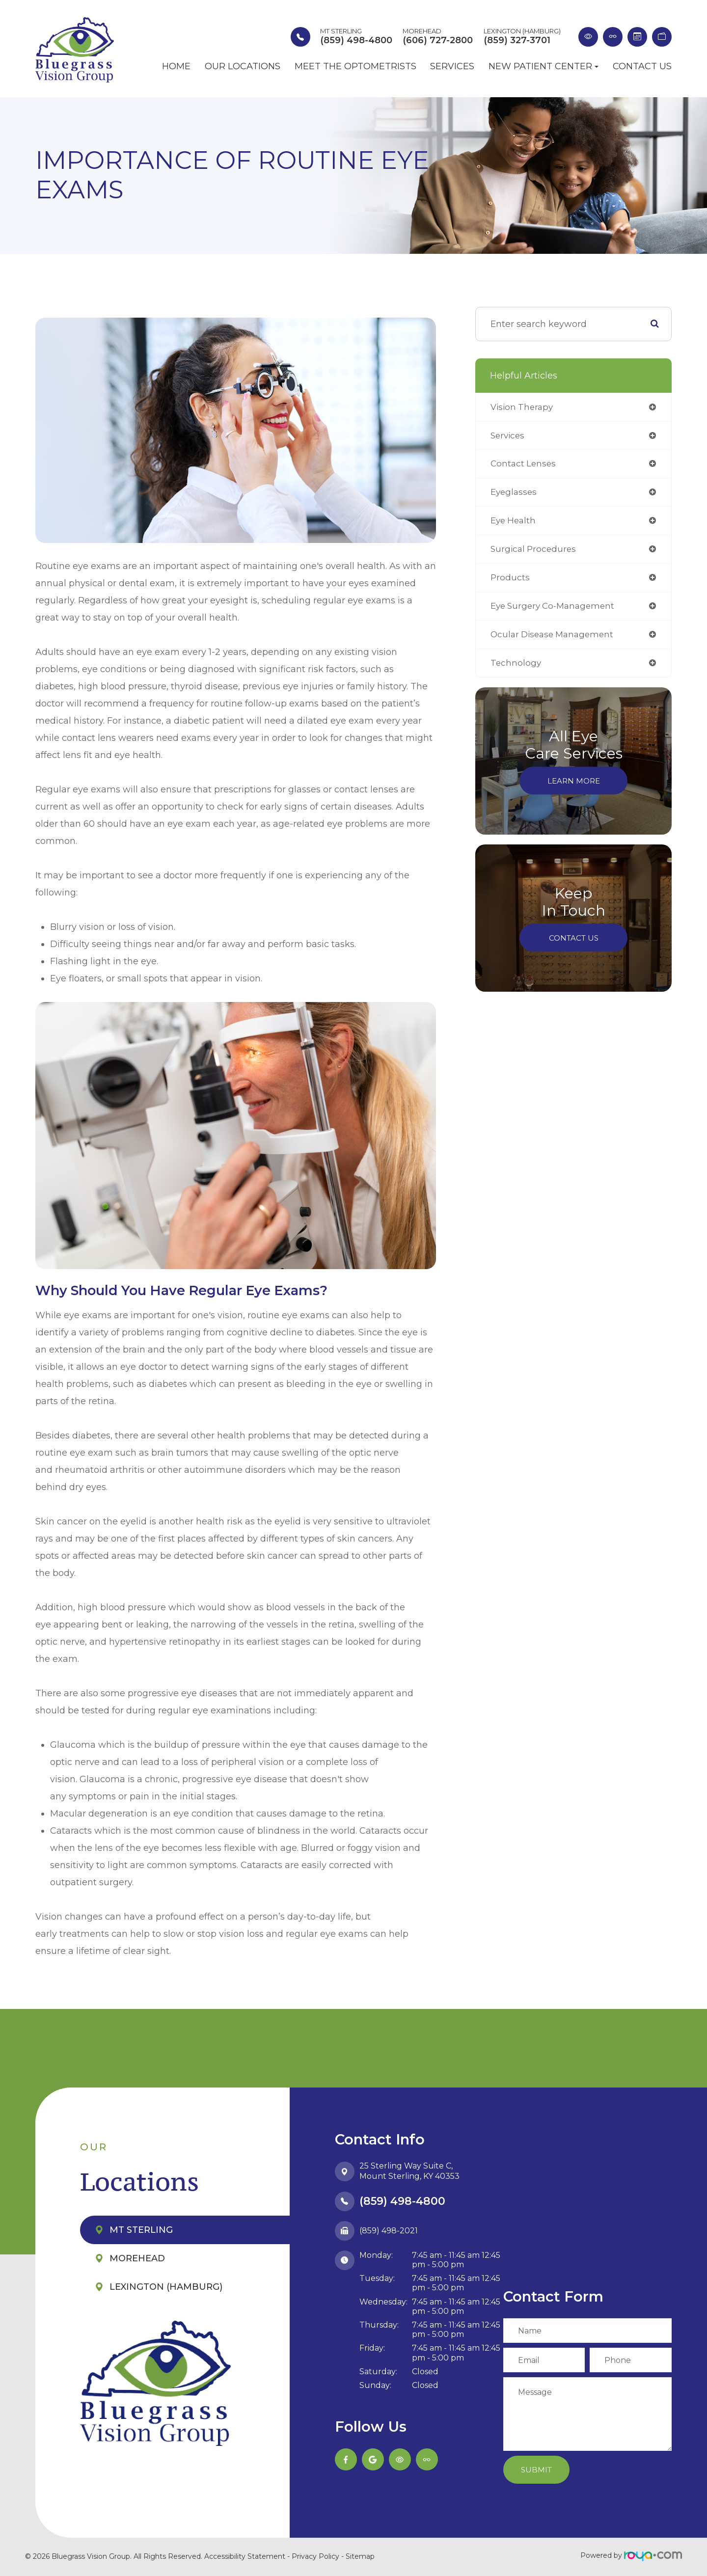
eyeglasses (514, 494)
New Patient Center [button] (543, 66)
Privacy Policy (315, 2556)
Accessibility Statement (244, 2556)
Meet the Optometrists (355, 66)
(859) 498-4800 (402, 2201)
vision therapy (523, 407)
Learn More (573, 785)
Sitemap (360, 2556)
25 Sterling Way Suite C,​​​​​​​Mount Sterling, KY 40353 (409, 2171)
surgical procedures (534, 552)
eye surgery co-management (556, 610)
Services (452, 66)
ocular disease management (555, 639)
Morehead (137, 2258)
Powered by (631, 2555)
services (508, 436)
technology (516, 668)
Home (176, 66)
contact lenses (524, 465)
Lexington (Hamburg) (165, 2286)
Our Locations (242, 66)
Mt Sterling (141, 2229)
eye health (514, 523)
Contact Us (642, 66)
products (510, 581)
